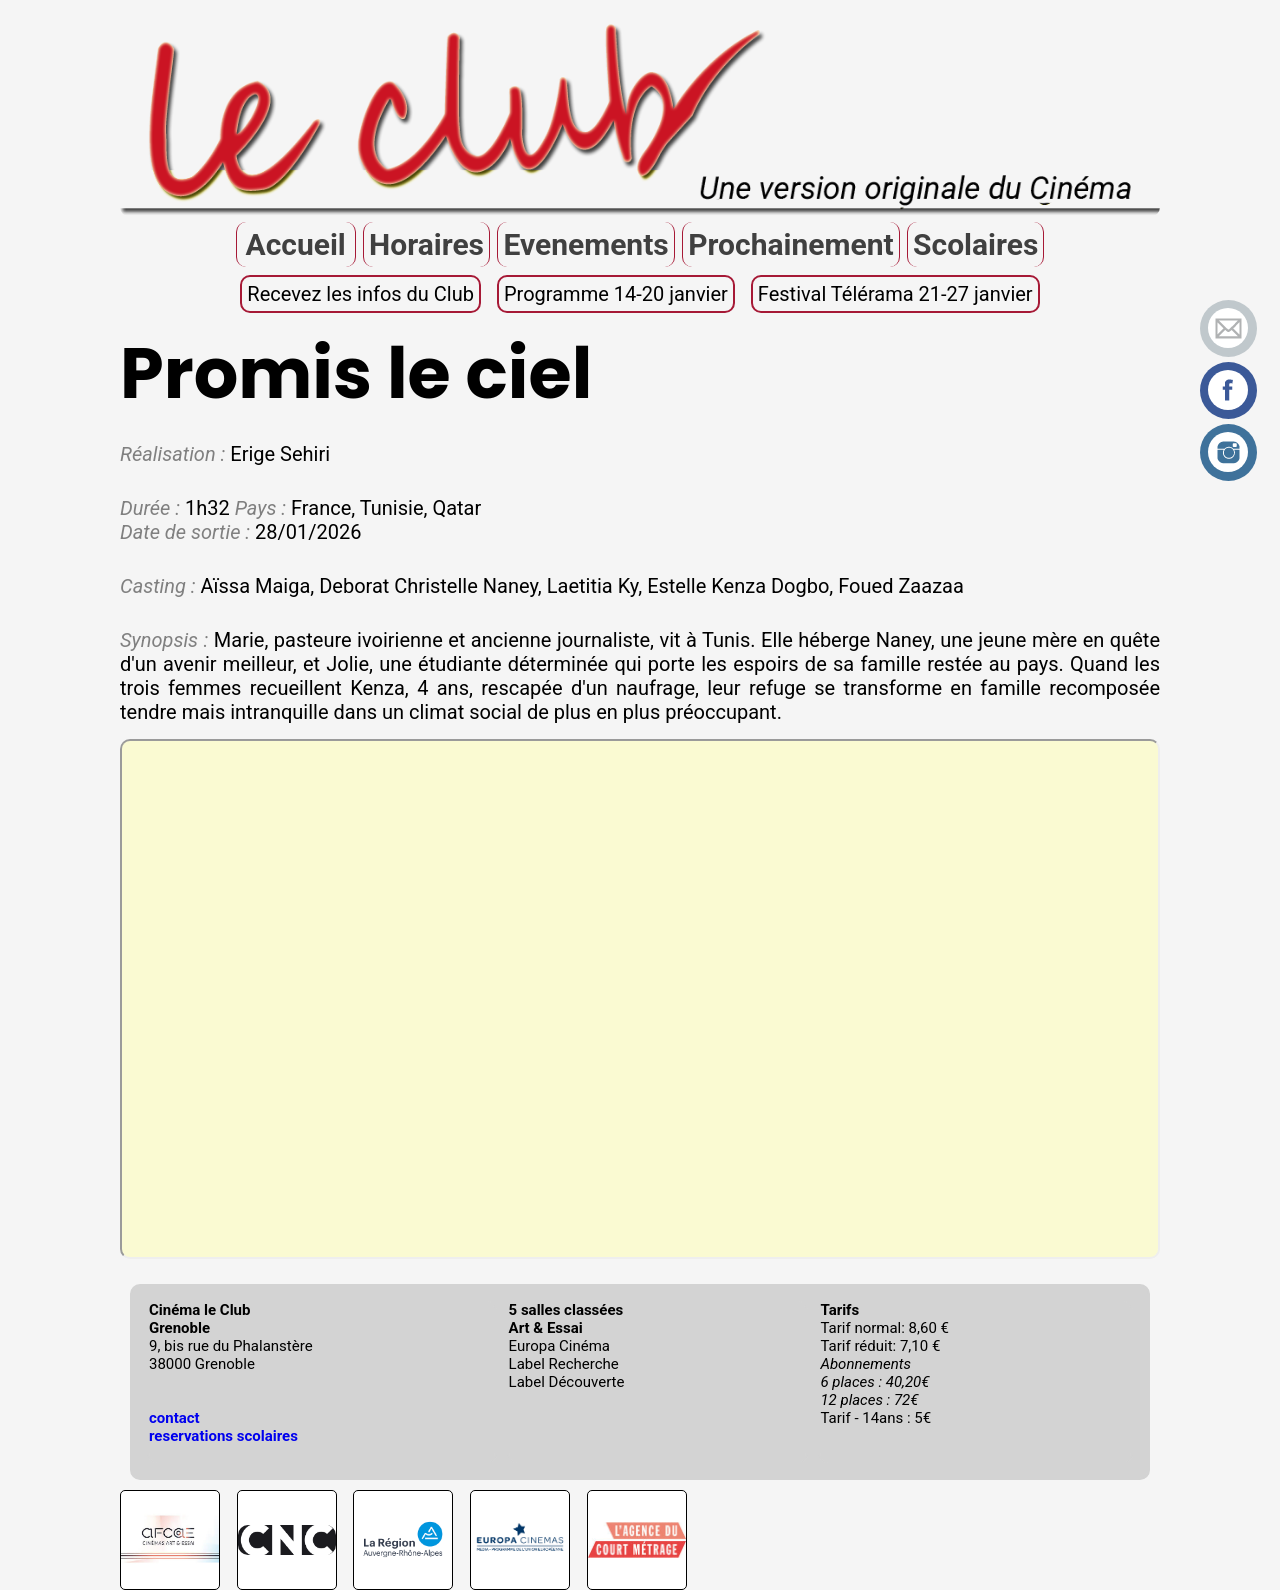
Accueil (295, 244)
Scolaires (975, 244)
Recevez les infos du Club (360, 294)
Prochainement (790, 244)
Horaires (426, 244)
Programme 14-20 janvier (616, 294)
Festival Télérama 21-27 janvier (895, 294)
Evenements (585, 244)
